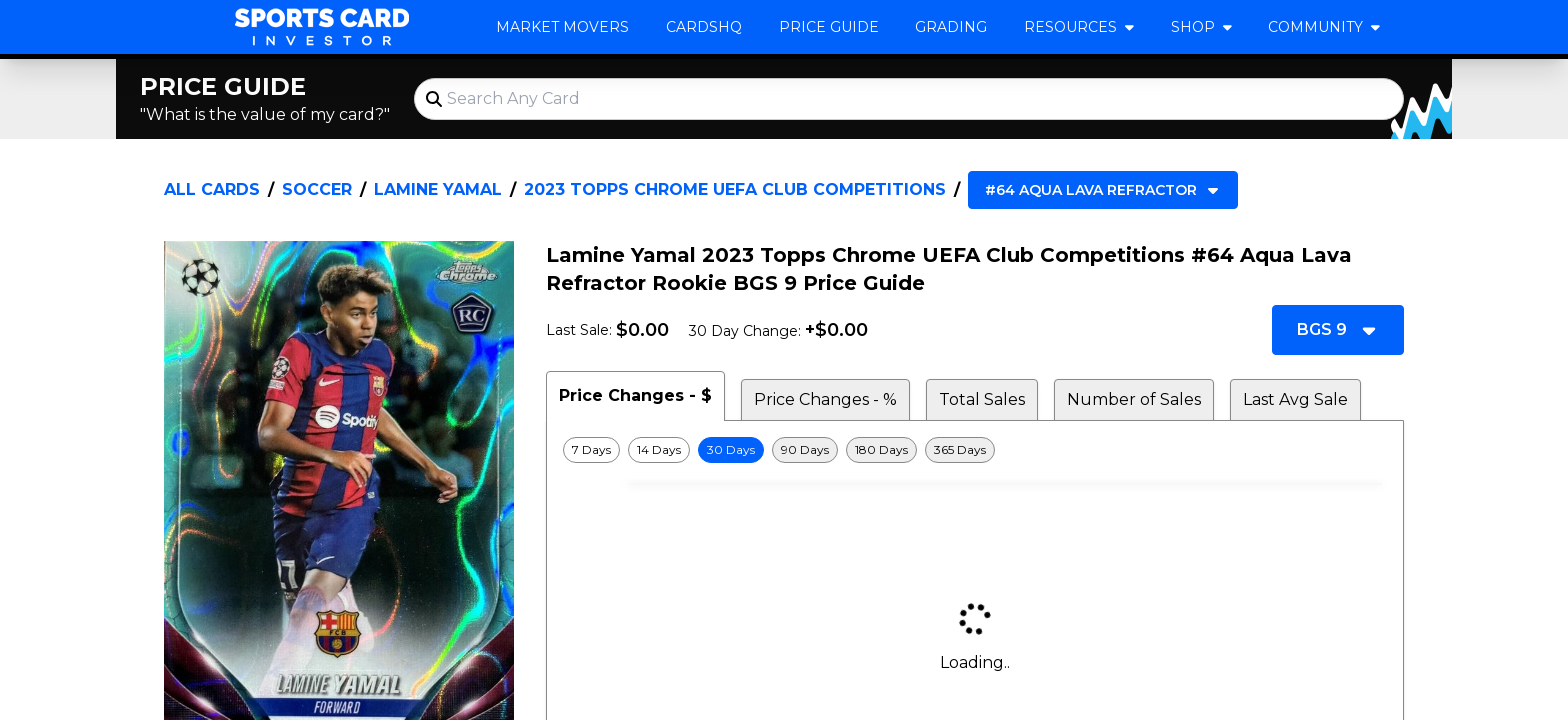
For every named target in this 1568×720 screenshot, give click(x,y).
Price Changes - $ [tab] (635, 395)
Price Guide (829, 27)
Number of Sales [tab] (1134, 399)
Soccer (317, 189)
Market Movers (562, 27)
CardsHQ (704, 27)
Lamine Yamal (438, 189)
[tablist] (975, 396)
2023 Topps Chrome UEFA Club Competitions (735, 189)
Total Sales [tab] (982, 399)
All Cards (212, 189)
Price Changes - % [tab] (825, 399)
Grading (951, 27)
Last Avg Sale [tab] (1295, 399)
